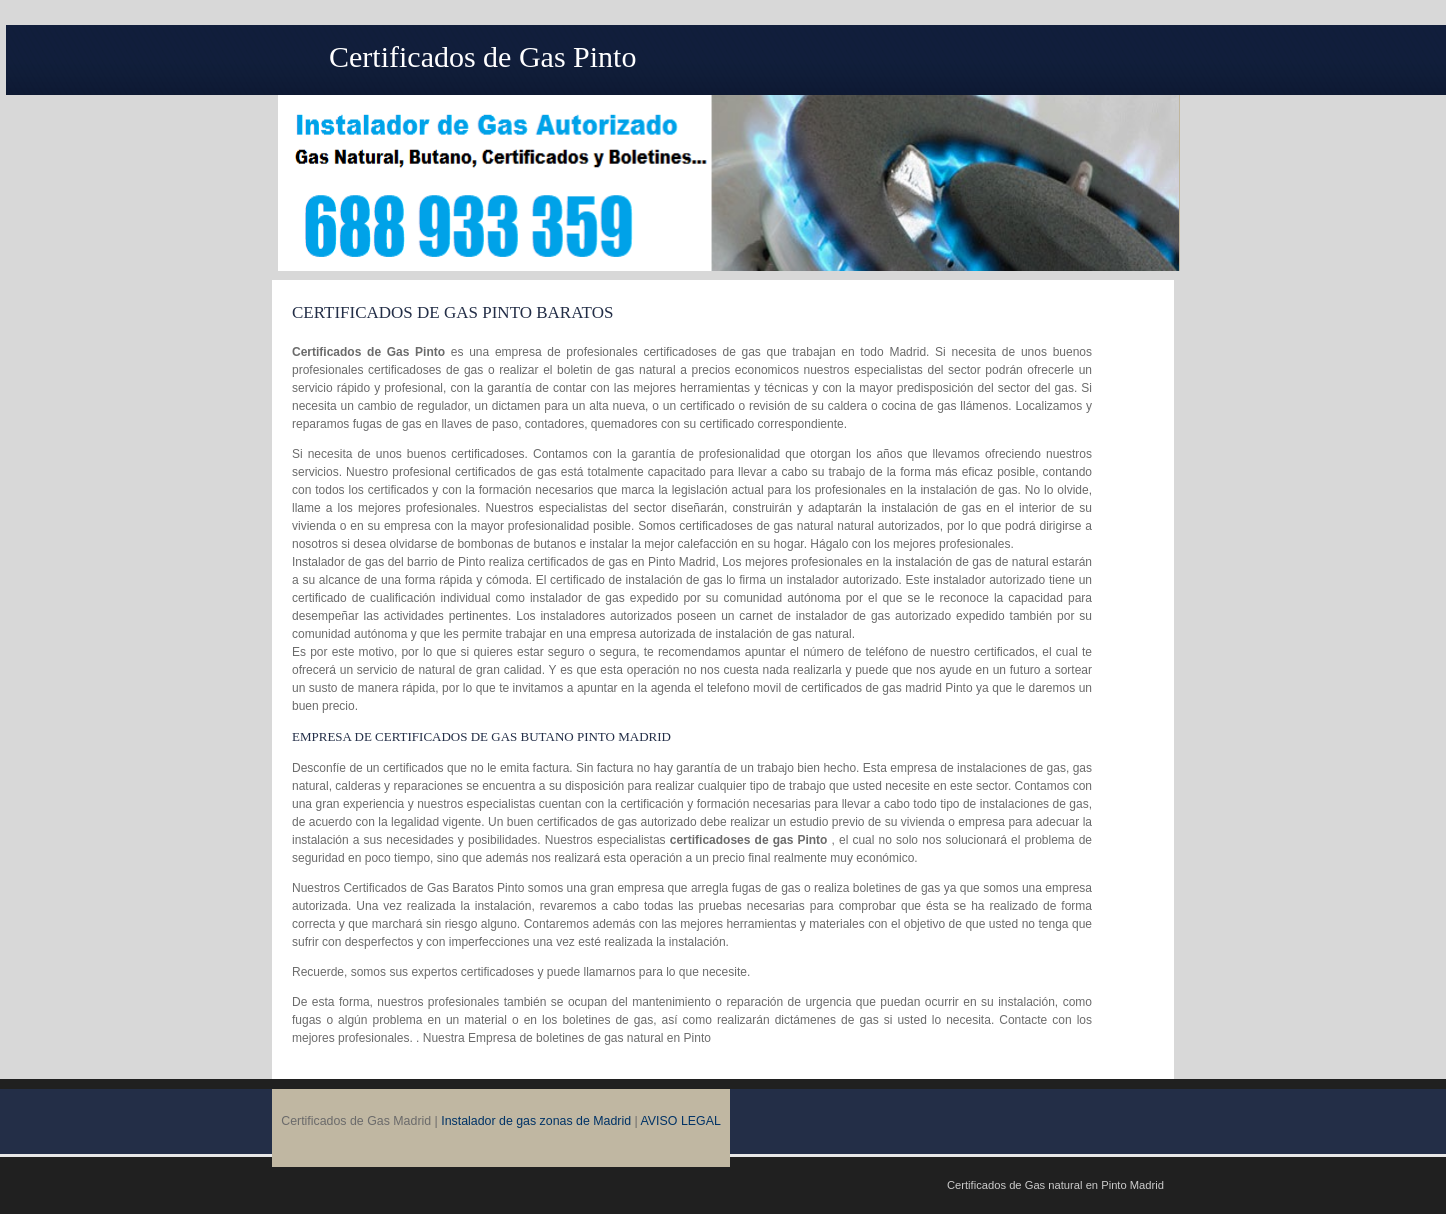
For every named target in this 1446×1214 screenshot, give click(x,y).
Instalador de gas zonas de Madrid (536, 1121)
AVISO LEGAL (681, 1121)
